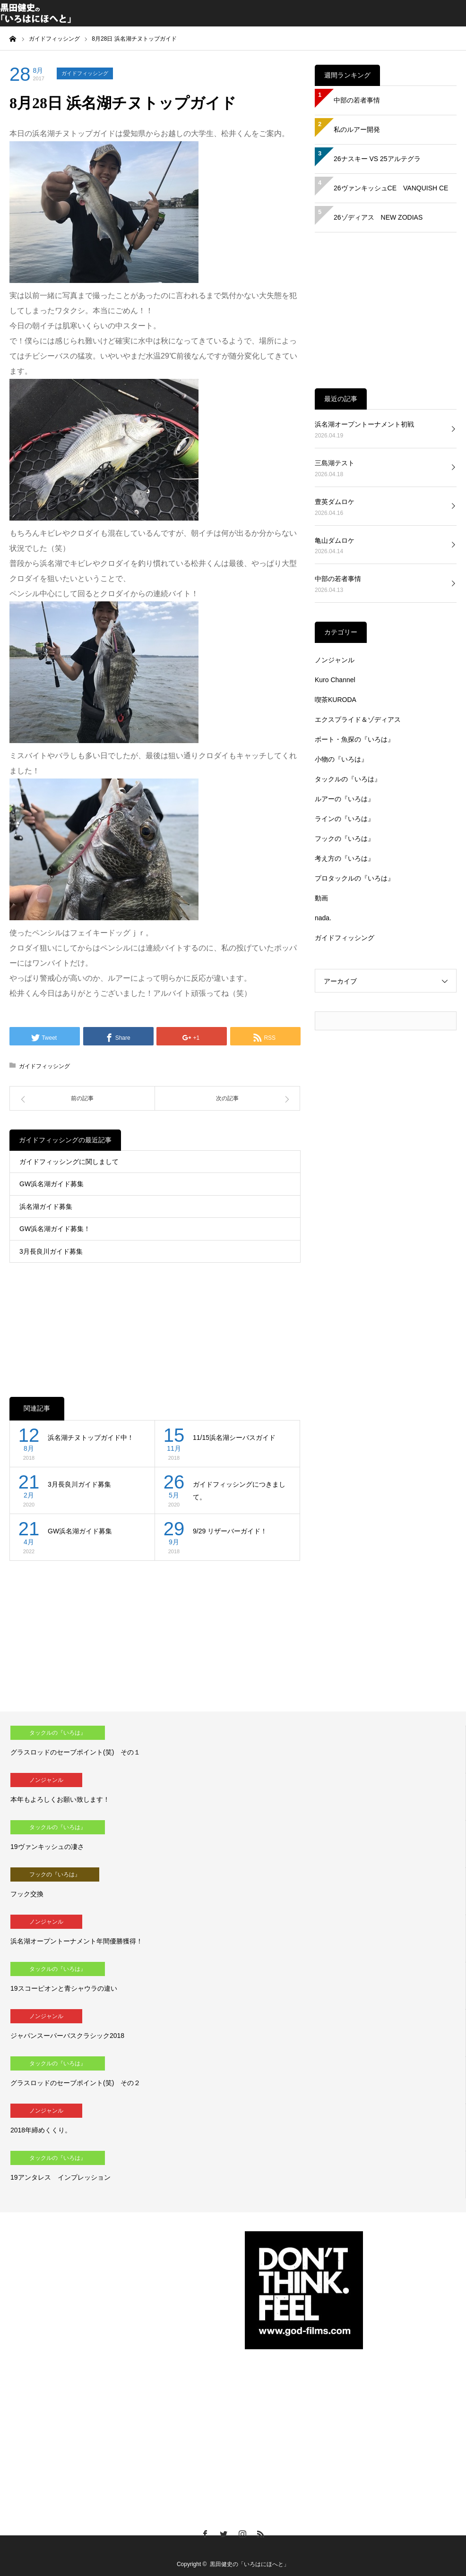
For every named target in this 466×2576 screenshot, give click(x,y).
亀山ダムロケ (334, 540)
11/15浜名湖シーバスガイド (234, 1437)
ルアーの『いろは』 (344, 799)
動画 (321, 898)
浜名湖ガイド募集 (45, 1206)
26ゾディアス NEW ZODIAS (378, 217)
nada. (323, 918)
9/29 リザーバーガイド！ (230, 1531)
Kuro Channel (335, 680)
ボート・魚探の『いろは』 (354, 739)
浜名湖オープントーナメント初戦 (364, 424)
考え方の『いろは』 (344, 858)
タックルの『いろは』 (348, 779)
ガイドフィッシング (84, 73)
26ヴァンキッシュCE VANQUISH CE (391, 188)
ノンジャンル (334, 660)
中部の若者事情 (357, 100)
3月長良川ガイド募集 (51, 1251)
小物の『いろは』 (341, 759)
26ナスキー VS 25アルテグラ (377, 159)
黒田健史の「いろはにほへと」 (249, 2564)
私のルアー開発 (357, 129)
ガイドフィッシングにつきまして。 (239, 1491)
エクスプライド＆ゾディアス (358, 719)
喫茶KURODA (335, 699)
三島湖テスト (334, 463)
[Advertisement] (155, 1320)
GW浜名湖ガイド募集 (51, 1184)
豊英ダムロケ (334, 501)
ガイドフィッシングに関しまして (69, 1161)
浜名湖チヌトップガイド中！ (91, 1437)
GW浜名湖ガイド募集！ (54, 1228)
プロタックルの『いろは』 (354, 878)
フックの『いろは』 (344, 838)
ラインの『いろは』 (344, 818)
